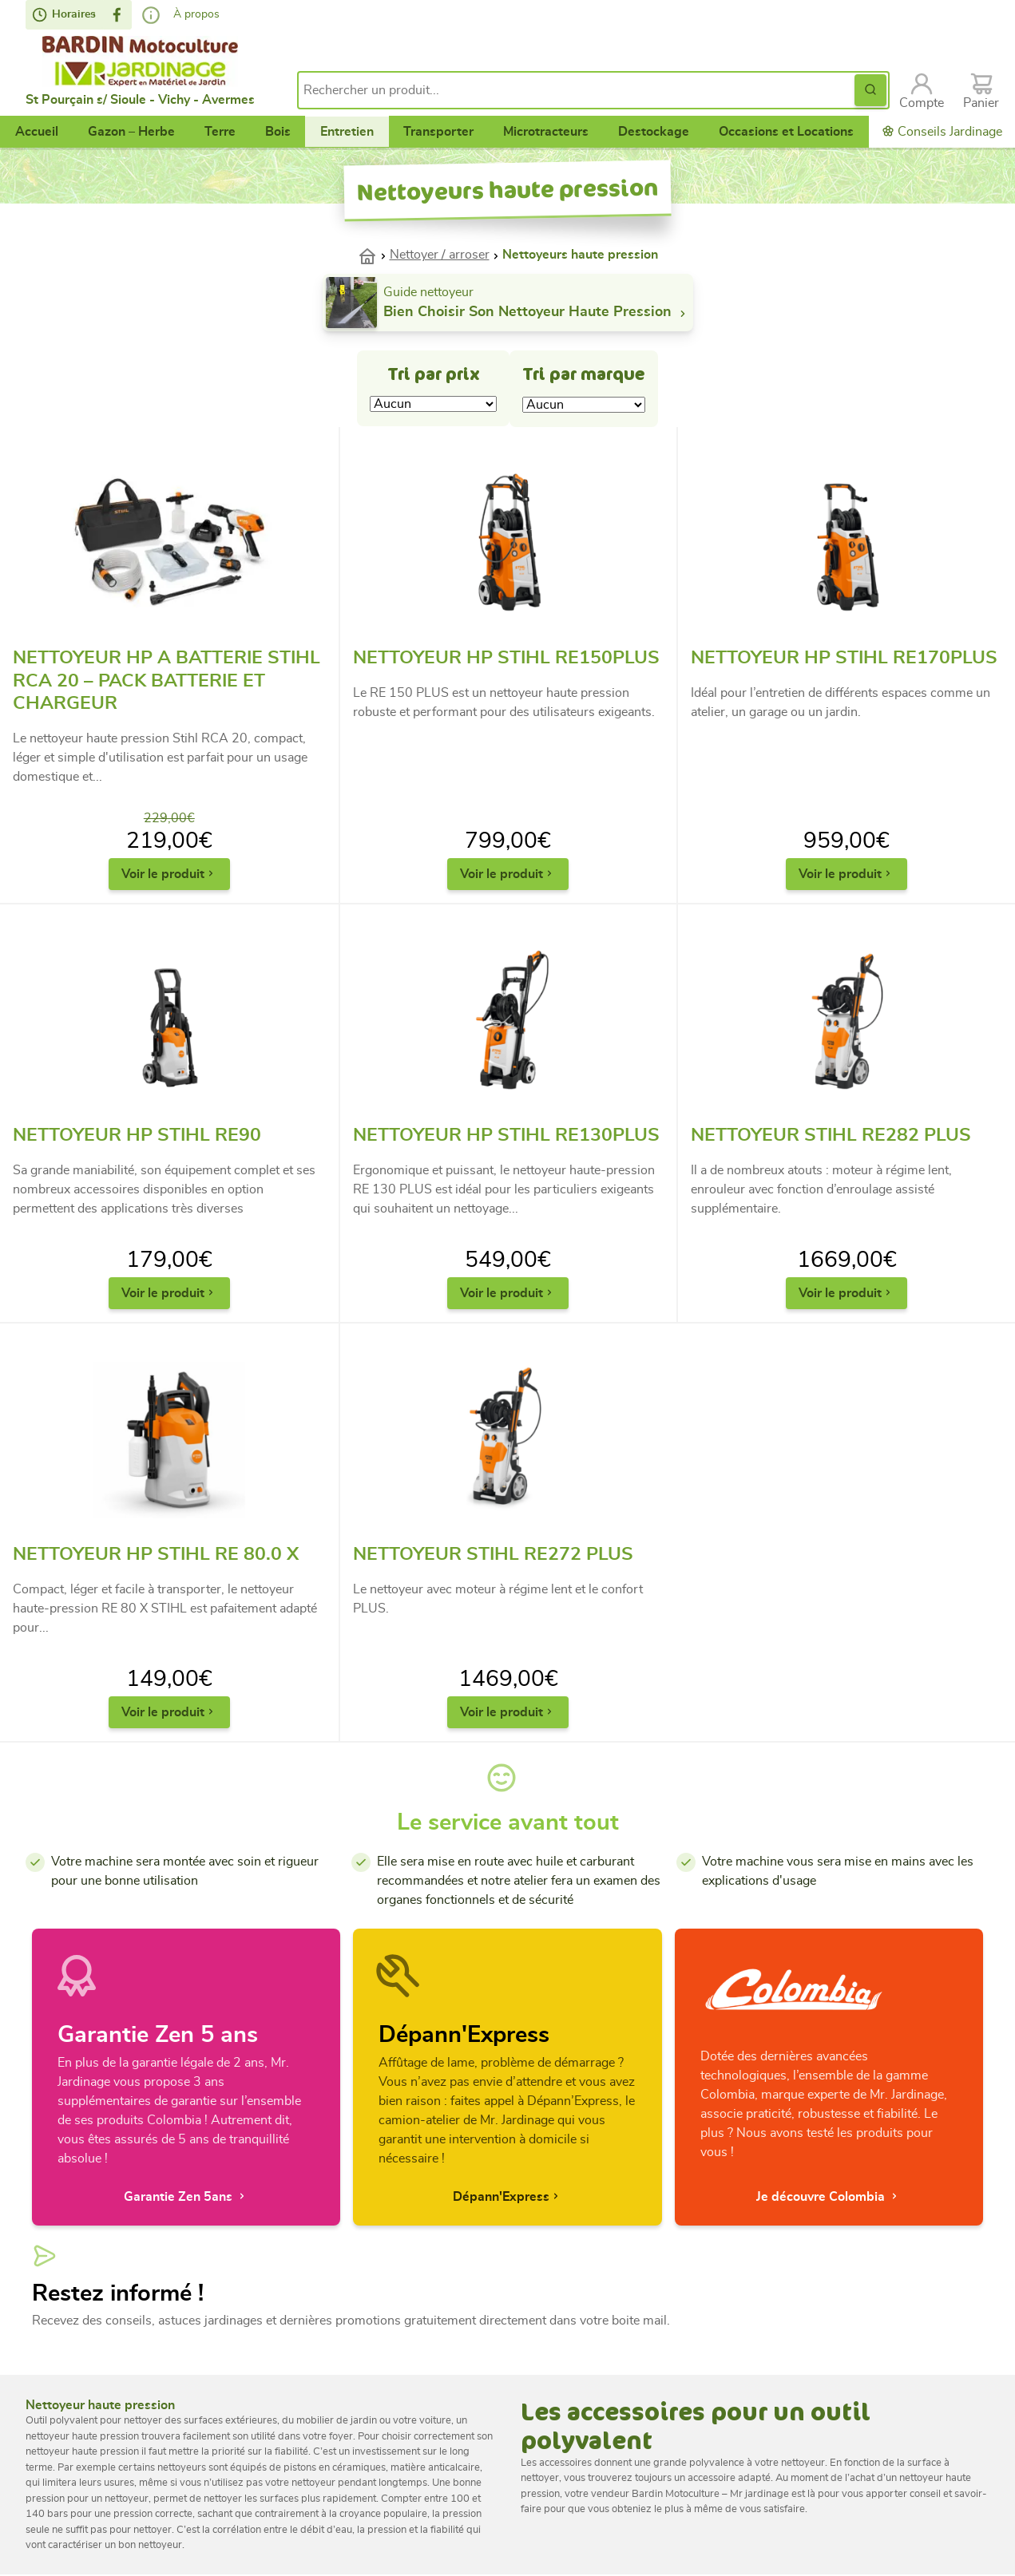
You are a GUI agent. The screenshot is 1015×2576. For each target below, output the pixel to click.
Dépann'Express (507, 2196)
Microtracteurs (546, 131)
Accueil (36, 131)
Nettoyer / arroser (440, 254)
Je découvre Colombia (828, 2196)
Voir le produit (169, 873)
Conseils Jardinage (942, 131)
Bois (278, 131)
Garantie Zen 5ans (186, 2196)
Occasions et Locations (786, 131)
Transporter (438, 131)
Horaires (64, 14)
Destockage (653, 131)
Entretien (347, 131)
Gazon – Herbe (131, 131)
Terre (220, 131)
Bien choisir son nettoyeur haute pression (536, 313)
